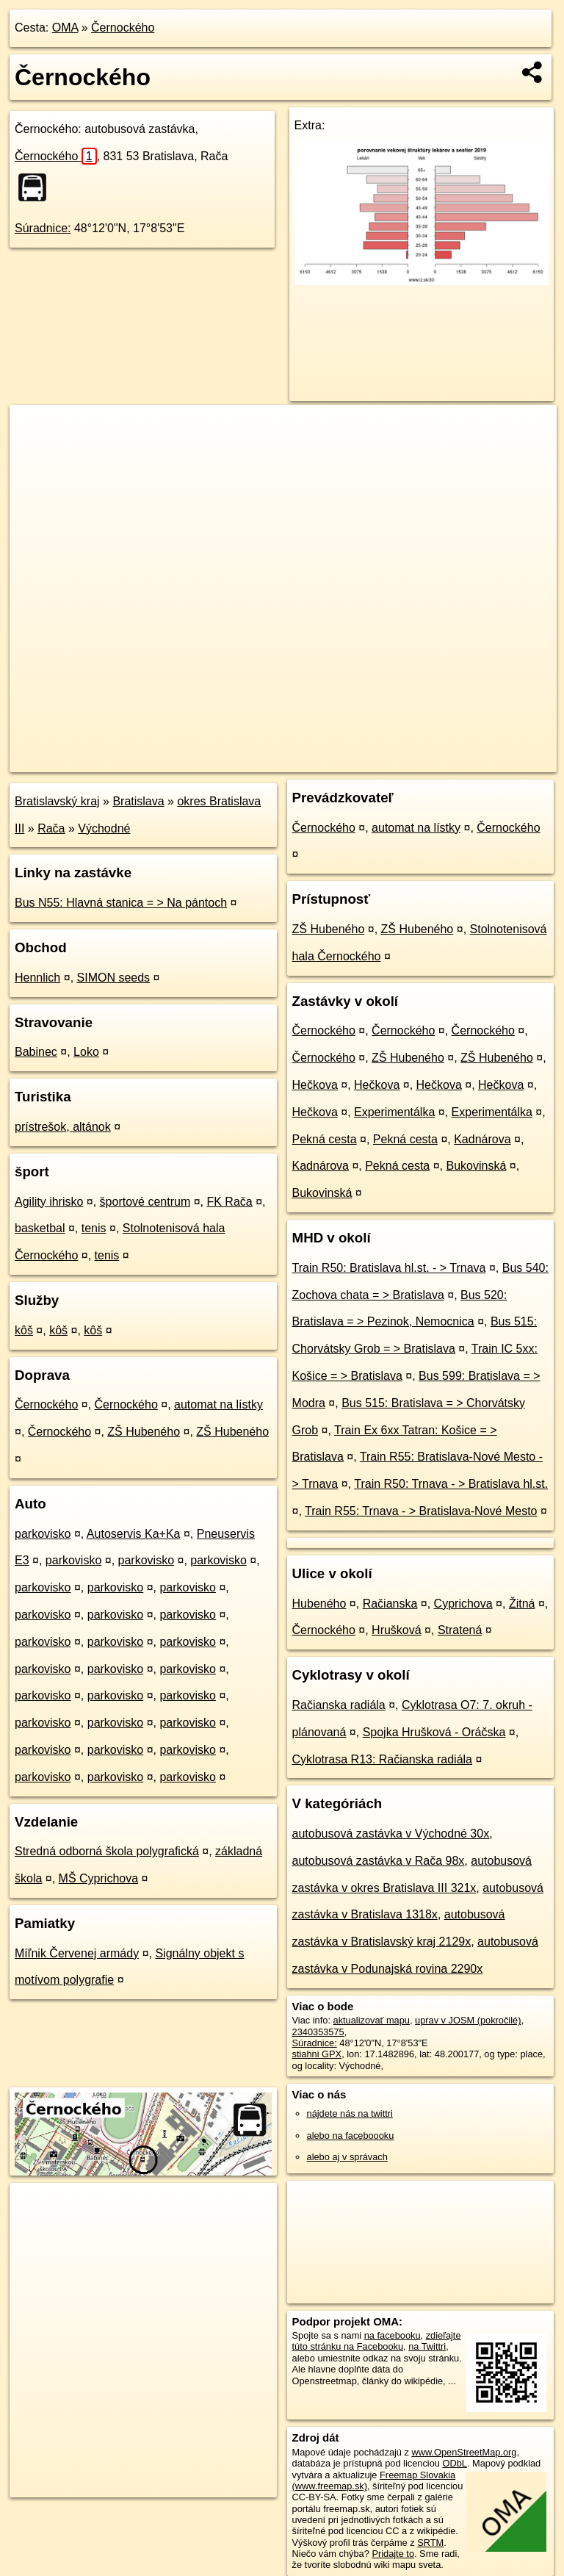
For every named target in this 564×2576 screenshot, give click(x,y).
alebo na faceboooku (350, 2135)
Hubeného (319, 1603)
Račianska (390, 1603)
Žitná (522, 1603)
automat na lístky (218, 1404)
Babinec (36, 1052)
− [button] (35, 453)
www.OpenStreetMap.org (463, 2452)
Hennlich (37, 977)
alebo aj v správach (347, 2156)
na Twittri (427, 2346)
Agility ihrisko (49, 1201)
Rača (51, 828)
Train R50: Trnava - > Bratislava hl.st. (451, 1484)
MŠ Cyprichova (98, 1878)
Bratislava (138, 801)
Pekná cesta (324, 1139)
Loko (86, 1052)
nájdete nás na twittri (350, 2113)
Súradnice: (43, 228)
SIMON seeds (114, 977)
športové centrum (145, 1201)
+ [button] (35, 430)
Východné (104, 828)
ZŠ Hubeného (143, 1431)
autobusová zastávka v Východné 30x (391, 1833)
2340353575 (318, 2031)
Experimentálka (394, 1112)
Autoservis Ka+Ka (134, 1534)
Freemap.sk (379, 760)
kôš (24, 1330)
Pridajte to (393, 2553)
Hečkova (315, 1085)
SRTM (430, 2542)
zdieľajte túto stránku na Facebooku (376, 2341)
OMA (65, 27)
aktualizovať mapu (371, 2020)
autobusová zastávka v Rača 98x (378, 1860)
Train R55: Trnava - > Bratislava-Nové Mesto (421, 1511)
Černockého (122, 27)
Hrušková (397, 1630)
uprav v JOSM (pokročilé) (468, 2020)
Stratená (460, 1630)
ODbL (454, 2463)
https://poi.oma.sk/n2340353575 (491, 760)
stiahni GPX (317, 2053)
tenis (94, 1228)
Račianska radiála (339, 1705)
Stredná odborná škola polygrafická (107, 1851)
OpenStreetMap (303, 760)
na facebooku (392, 2335)
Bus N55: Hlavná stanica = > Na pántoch (121, 902)
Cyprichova (463, 1603)
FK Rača (229, 1201)
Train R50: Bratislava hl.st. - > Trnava (389, 1268)
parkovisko (42, 1534)
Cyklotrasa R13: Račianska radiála (382, 1759)
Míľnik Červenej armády (77, 1953)
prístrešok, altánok (63, 1126)
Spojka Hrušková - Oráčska (434, 1732)
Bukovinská (476, 1165)
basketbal (40, 1228)
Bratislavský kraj (57, 801)
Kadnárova (482, 1139)
